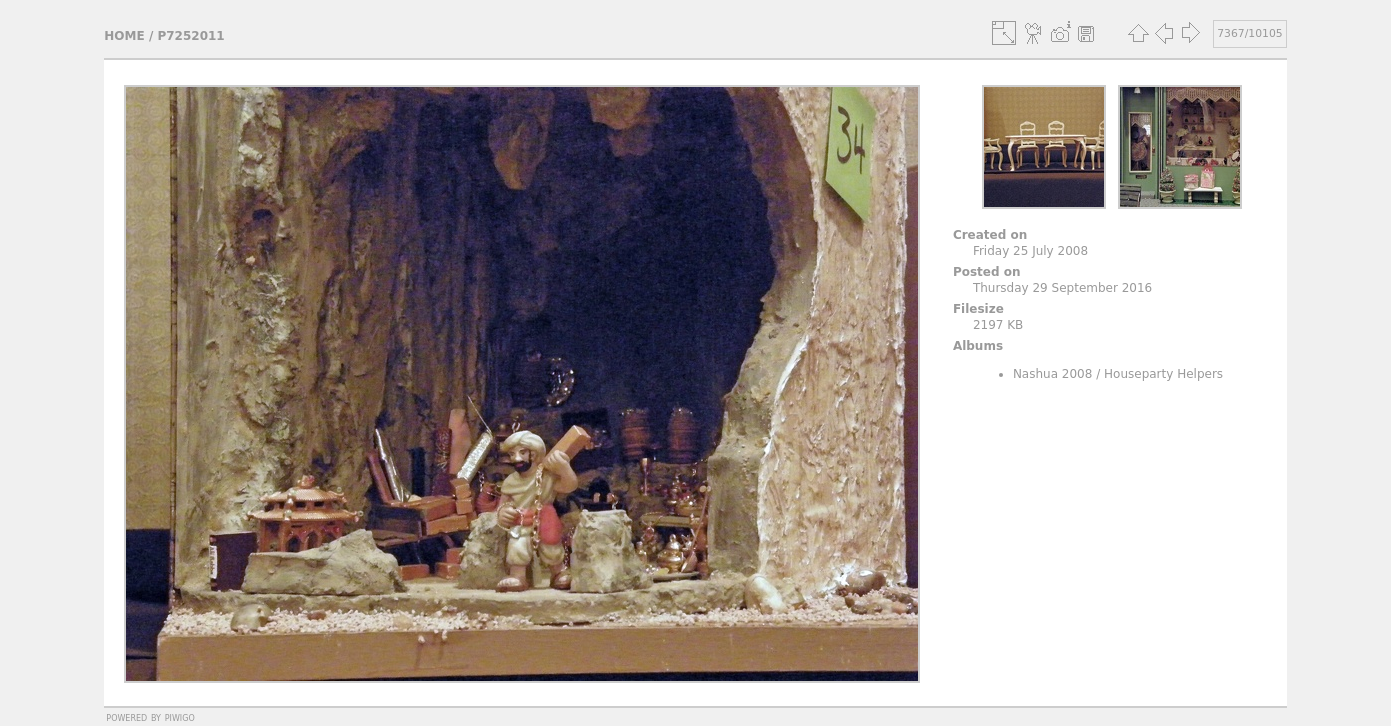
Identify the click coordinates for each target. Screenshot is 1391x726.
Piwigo (180, 717)
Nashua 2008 (1053, 374)
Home (124, 36)
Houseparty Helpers (1163, 374)
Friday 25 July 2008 (1030, 251)
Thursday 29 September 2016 (1062, 288)
